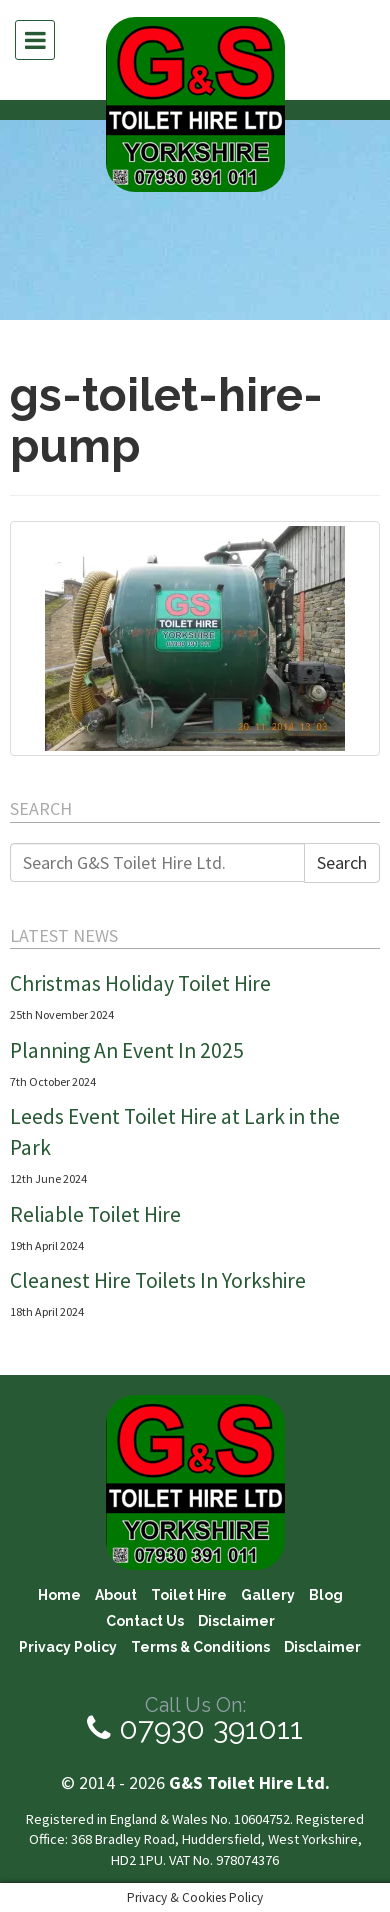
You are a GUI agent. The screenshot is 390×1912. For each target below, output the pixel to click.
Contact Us (145, 1622)
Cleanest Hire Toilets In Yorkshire (158, 1280)
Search (342, 862)
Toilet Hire (189, 1596)
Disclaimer (236, 1622)
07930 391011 (195, 1728)
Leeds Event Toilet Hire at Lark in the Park (175, 1132)
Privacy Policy (68, 1647)
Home (59, 1596)
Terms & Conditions (200, 1647)
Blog (326, 1596)
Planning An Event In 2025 (127, 1050)
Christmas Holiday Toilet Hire (140, 983)
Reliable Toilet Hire (95, 1214)
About (116, 1596)
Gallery (268, 1596)
